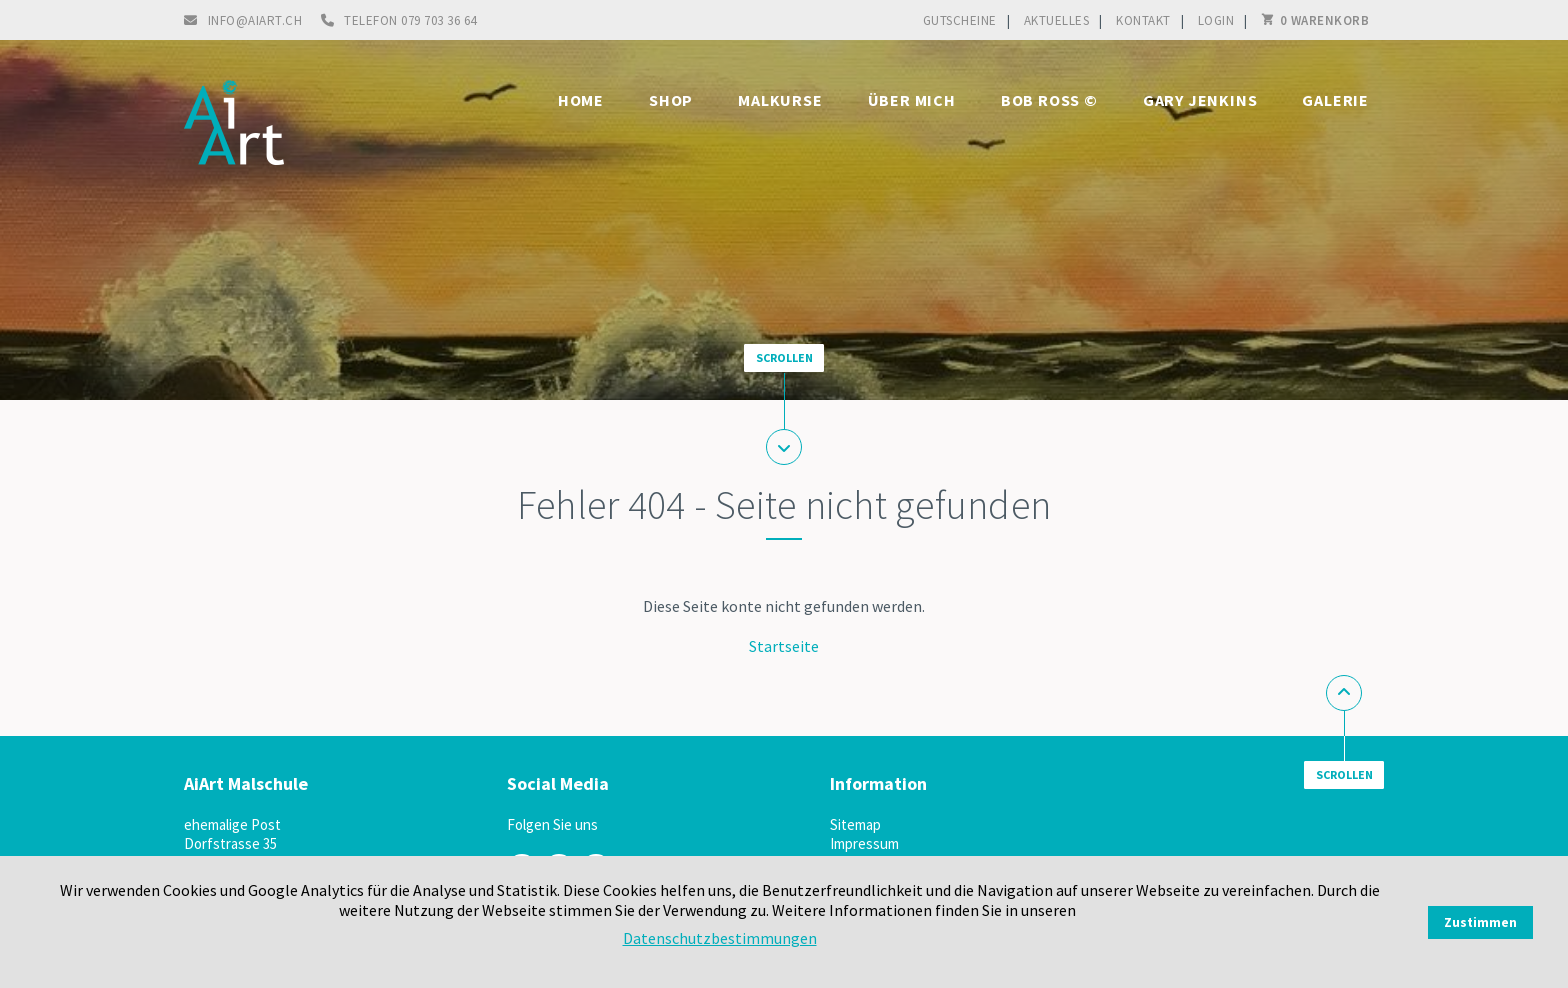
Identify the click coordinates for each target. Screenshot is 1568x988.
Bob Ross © (1049, 100)
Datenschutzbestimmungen (720, 938)
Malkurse (780, 100)
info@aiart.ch (255, 20)
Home (581, 100)
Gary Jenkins (1200, 100)
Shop (671, 100)
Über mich (912, 100)
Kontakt (1143, 20)
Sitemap (855, 824)
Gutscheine (960, 20)
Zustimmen (1480, 922)
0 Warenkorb (1325, 20)
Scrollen (784, 357)
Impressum (864, 843)
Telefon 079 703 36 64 (410, 20)
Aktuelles (1057, 20)
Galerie (1335, 100)
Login (1216, 20)
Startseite (784, 646)
